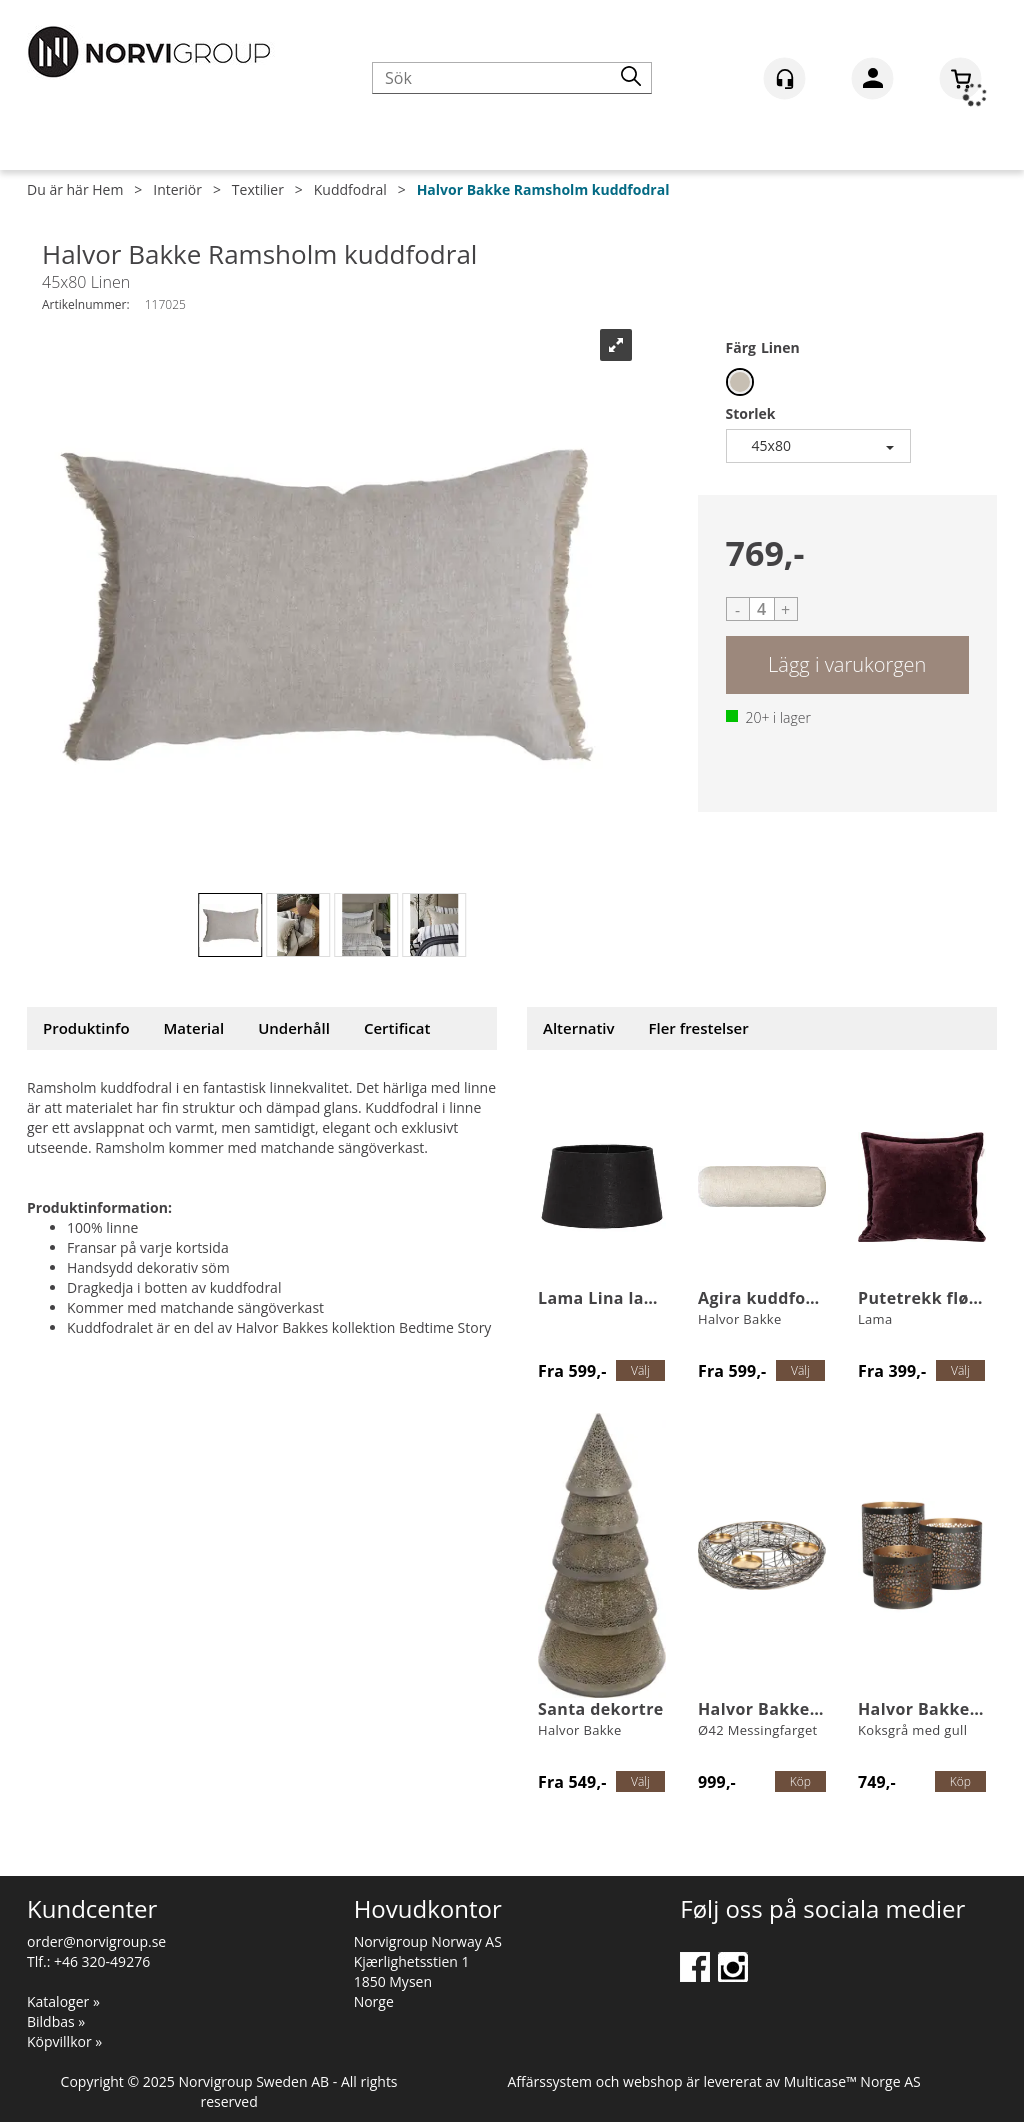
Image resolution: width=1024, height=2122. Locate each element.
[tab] (86, 1028)
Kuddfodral (350, 189)
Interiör (177, 189)
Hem (107, 189)
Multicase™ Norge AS (852, 2081)
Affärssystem (549, 2081)
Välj (640, 1370)
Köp (848, 665)
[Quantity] (762, 609)
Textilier (258, 189)
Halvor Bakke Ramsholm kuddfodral (543, 189)
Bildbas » (56, 2021)
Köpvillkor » (64, 2041)
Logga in (872, 82)
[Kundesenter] (784, 78)
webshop (653, 2081)
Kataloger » (63, 2001)
